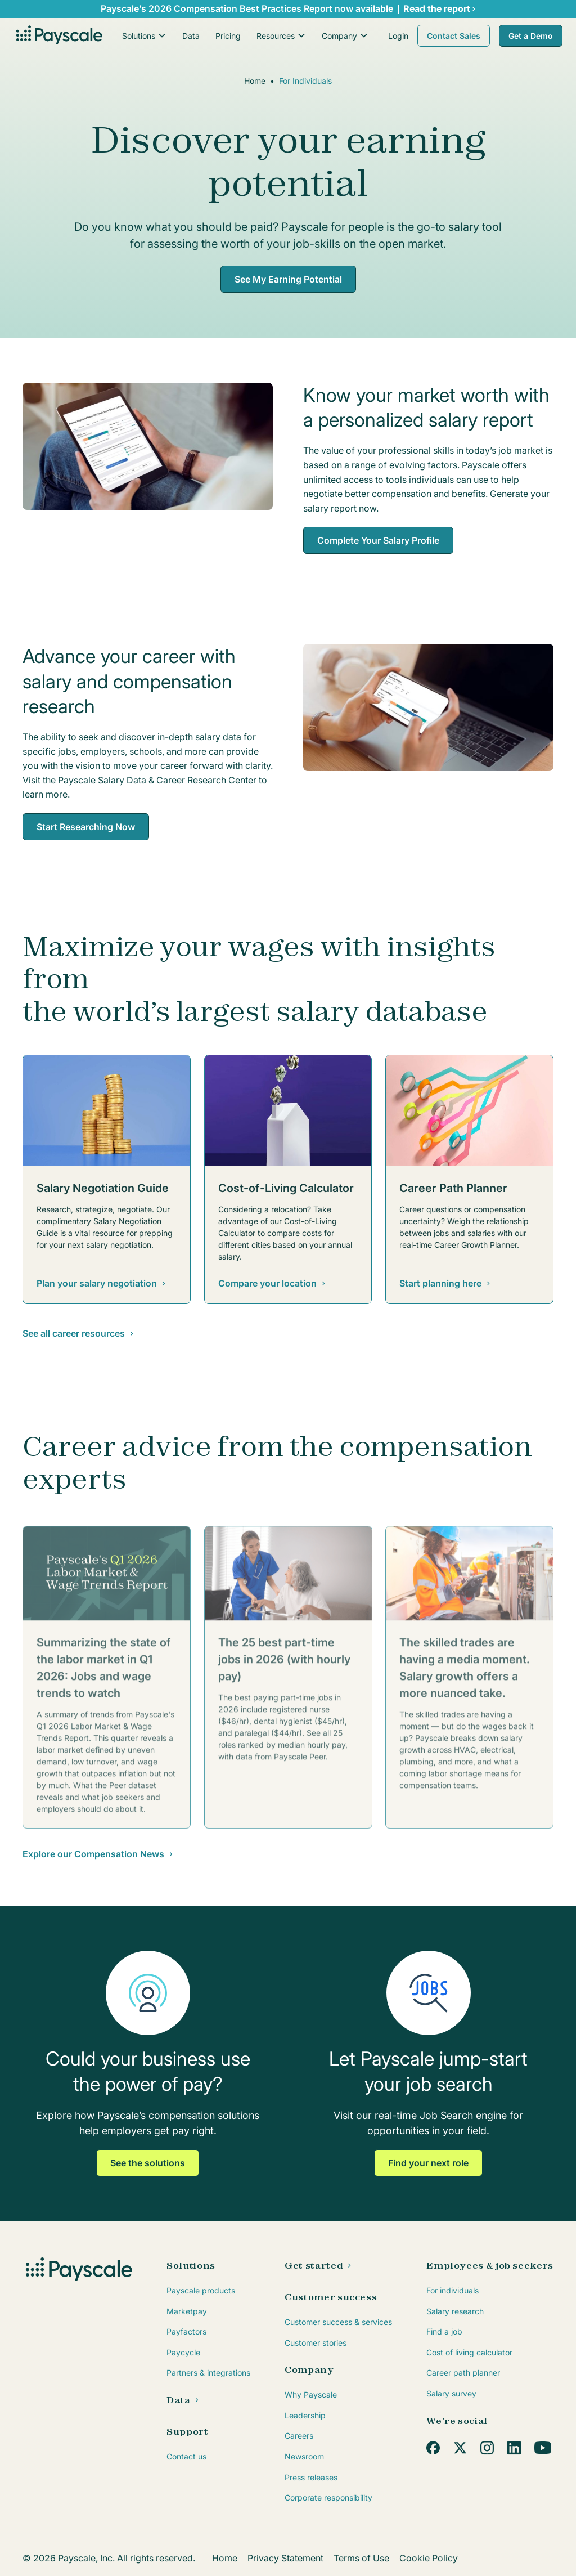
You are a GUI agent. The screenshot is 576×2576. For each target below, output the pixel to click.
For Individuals (305, 81)
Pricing (228, 36)
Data (191, 36)
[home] (58, 36)
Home (255, 81)
